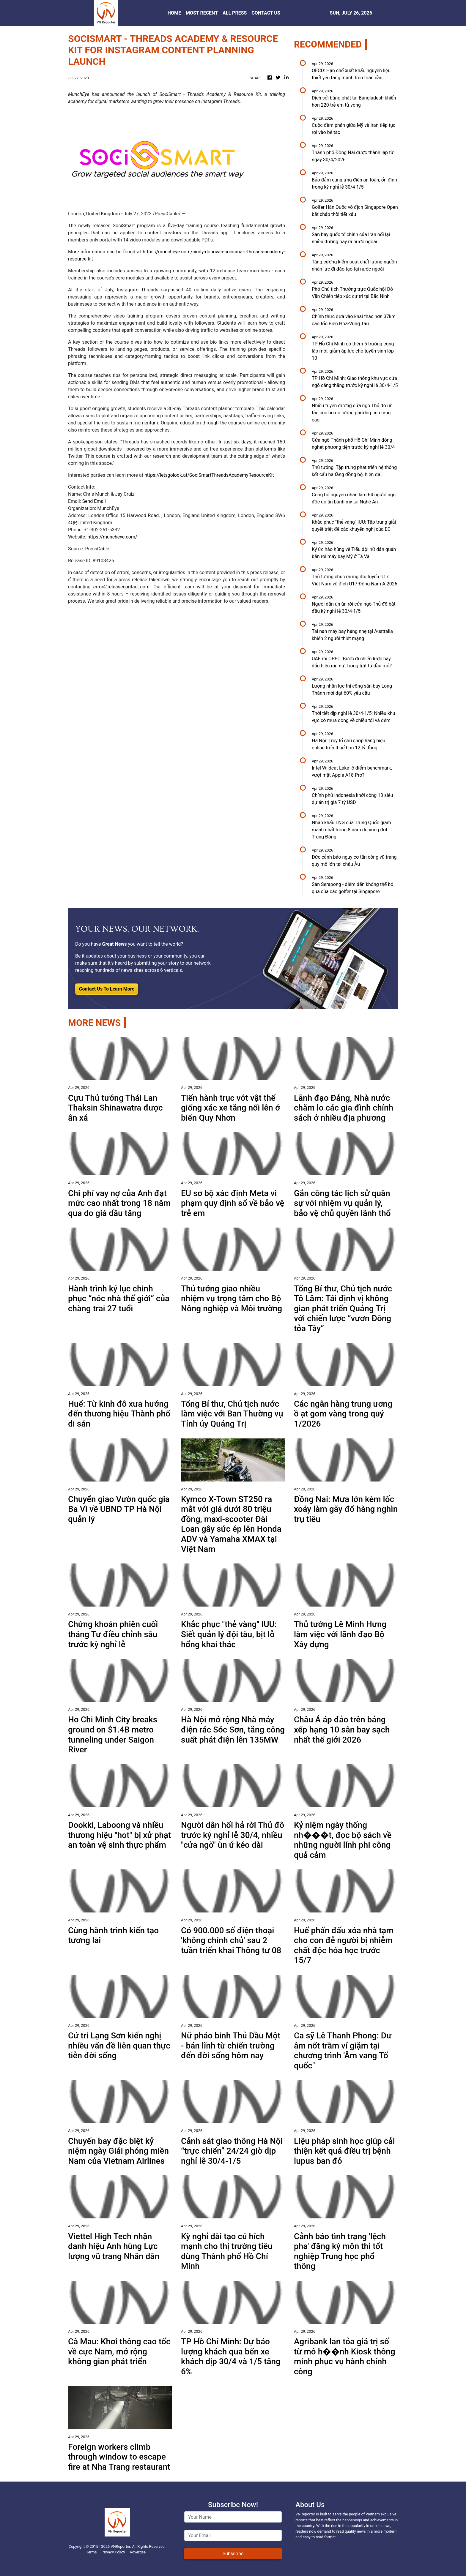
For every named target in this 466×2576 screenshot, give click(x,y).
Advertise (138, 2552)
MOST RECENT (202, 13)
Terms (91, 2552)
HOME (174, 13)
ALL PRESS (235, 13)
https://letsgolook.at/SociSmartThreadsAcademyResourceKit (209, 475)
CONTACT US (265, 13)
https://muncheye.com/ (112, 537)
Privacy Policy (113, 2552)
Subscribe (233, 2553)
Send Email (94, 501)
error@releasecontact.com (121, 587)
